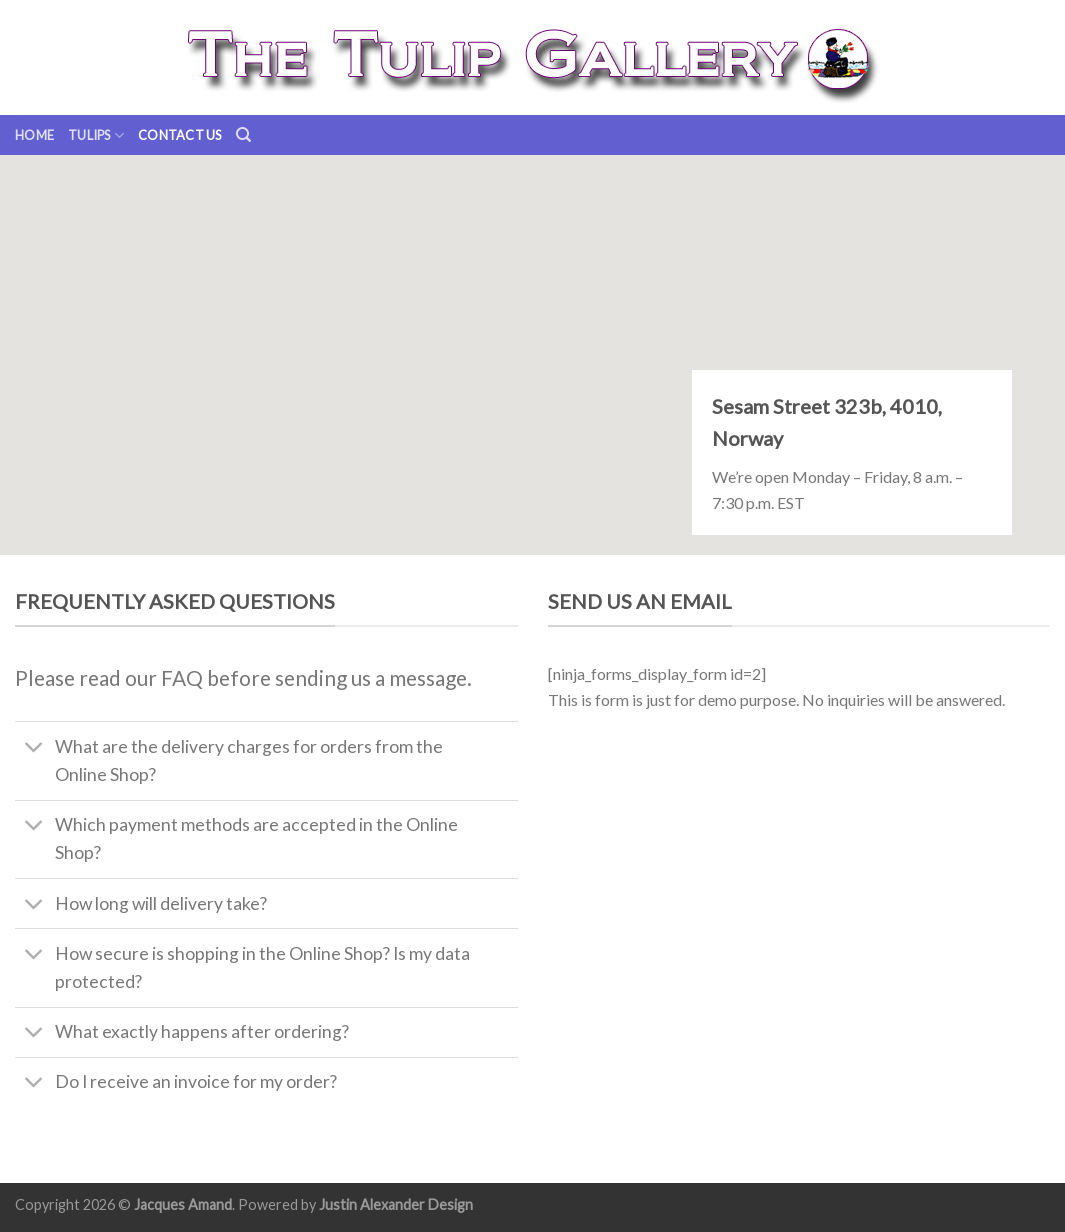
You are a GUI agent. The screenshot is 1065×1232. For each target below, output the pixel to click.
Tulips (96, 135)
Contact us (180, 135)
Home (34, 135)
